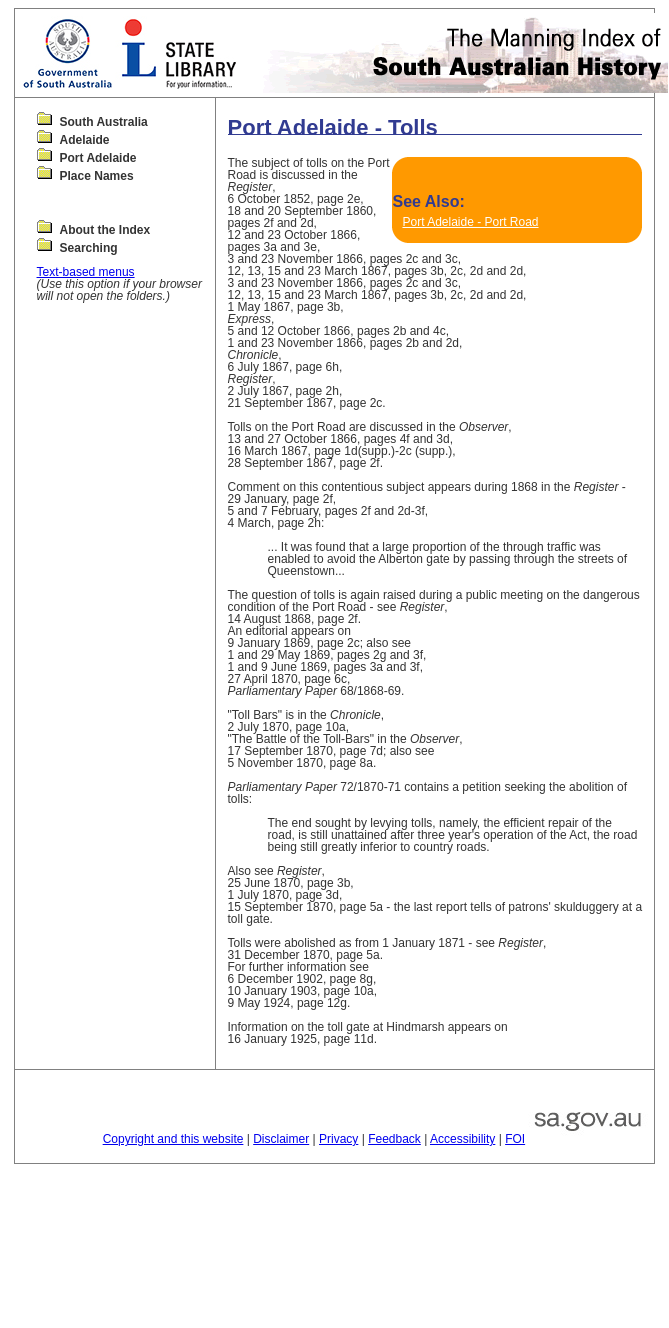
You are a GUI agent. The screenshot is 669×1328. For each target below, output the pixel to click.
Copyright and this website (173, 1139)
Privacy (338, 1139)
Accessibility (462, 1139)
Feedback (394, 1139)
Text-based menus (86, 272)
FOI (515, 1139)
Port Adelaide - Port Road (470, 222)
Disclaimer (281, 1139)
